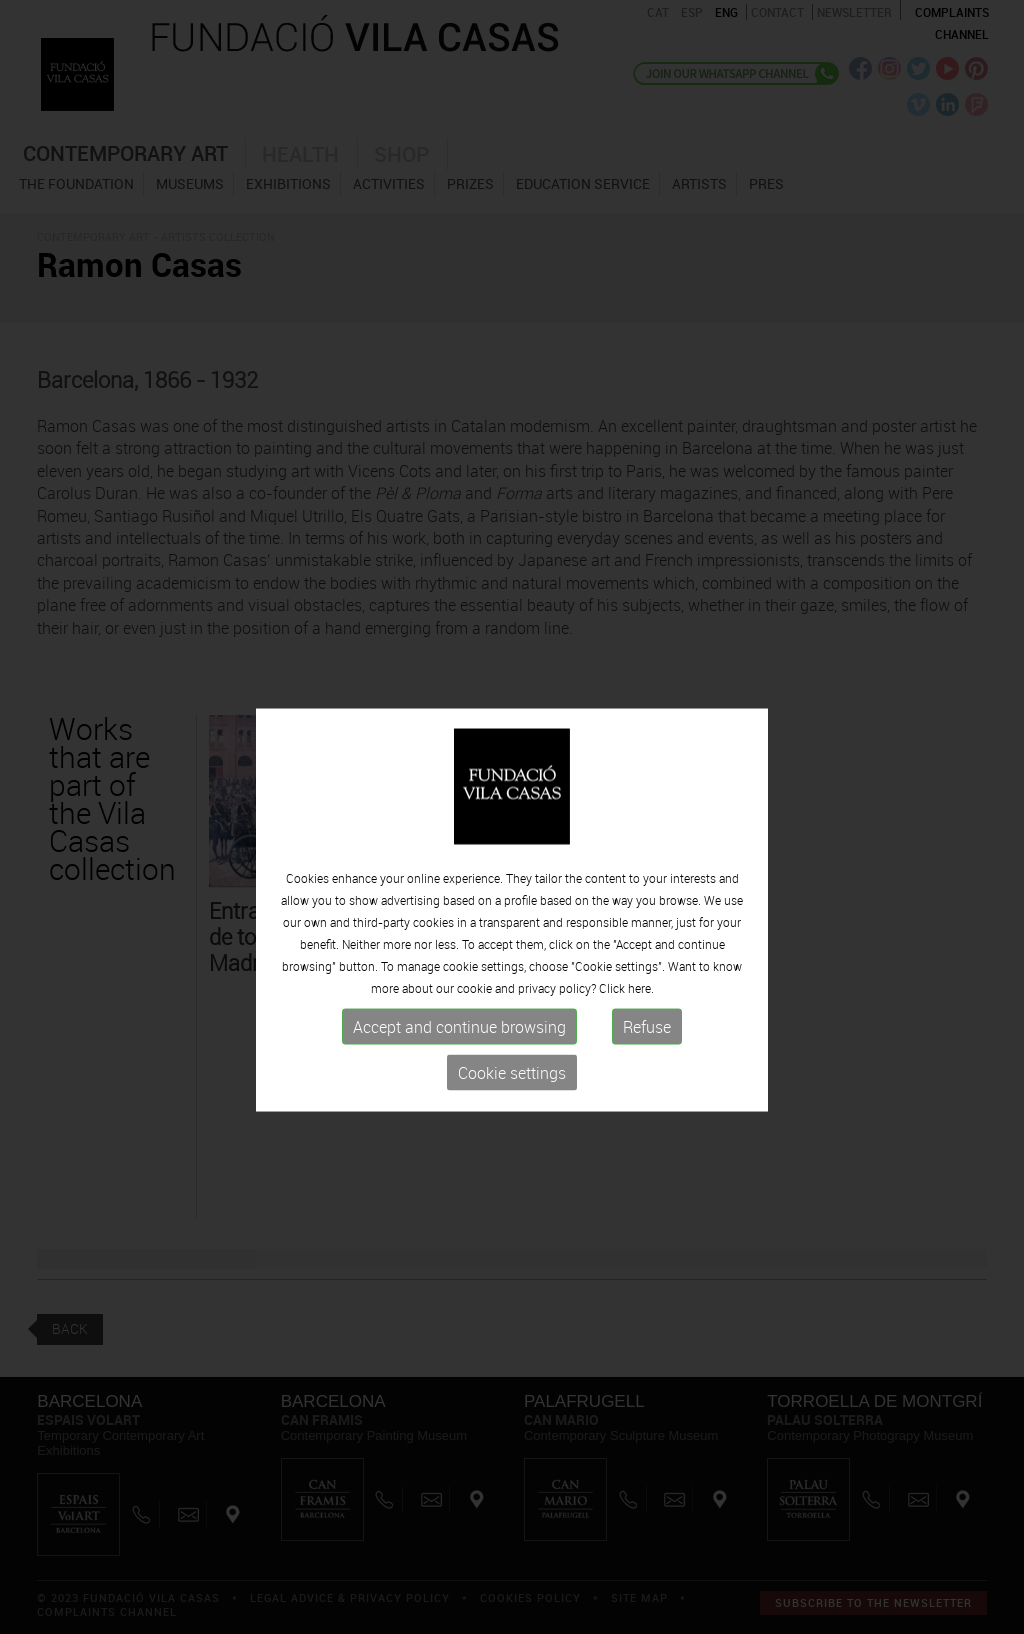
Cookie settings (512, 1093)
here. (641, 1008)
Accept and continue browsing (459, 1047)
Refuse (647, 1047)
